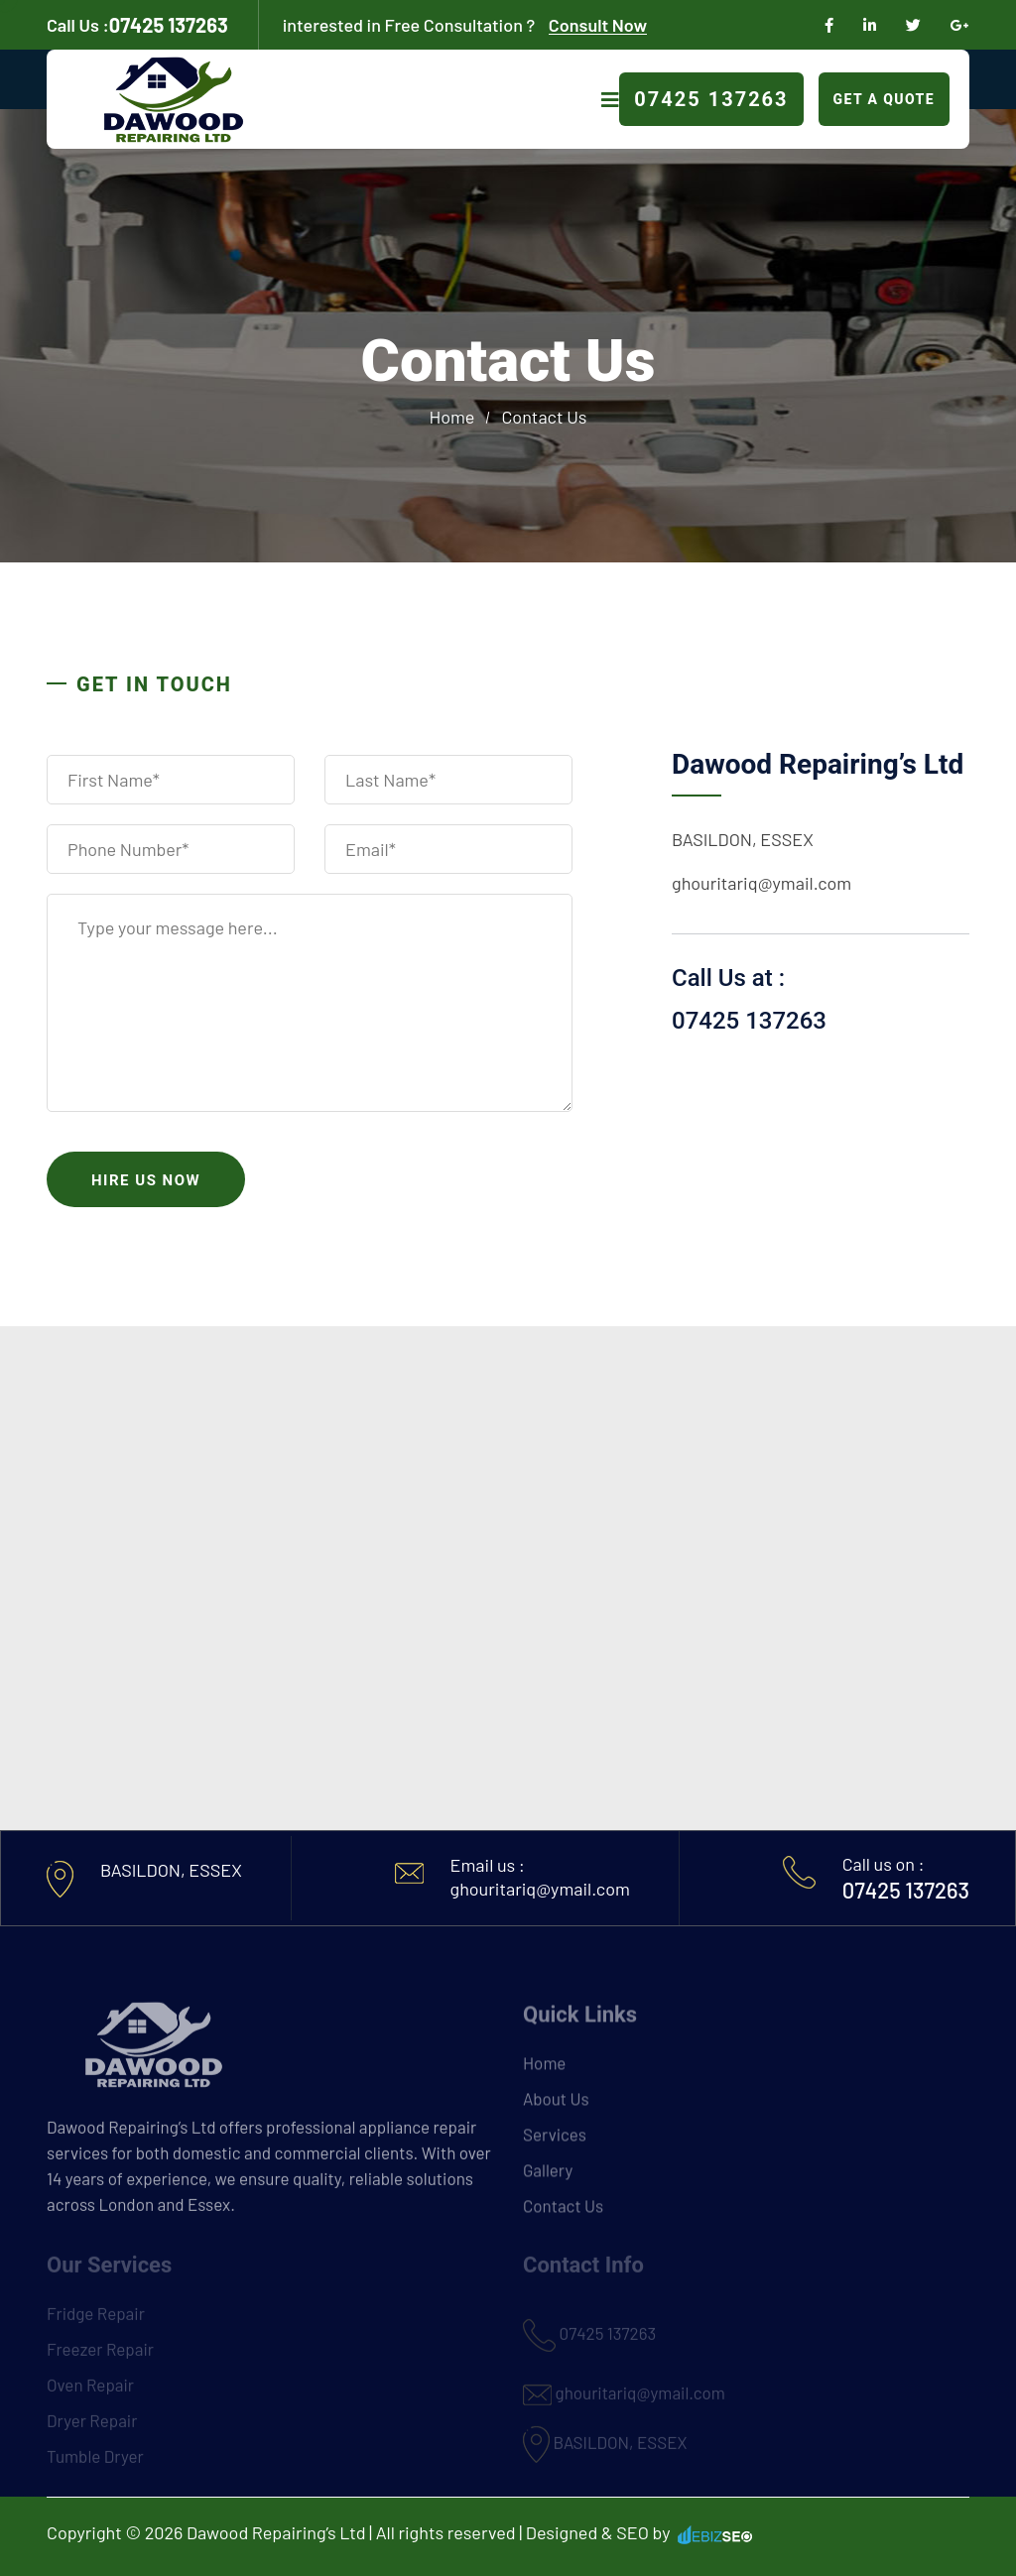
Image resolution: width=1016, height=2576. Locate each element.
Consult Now (598, 25)
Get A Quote (884, 99)
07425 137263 (137, 25)
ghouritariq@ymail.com (761, 883)
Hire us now (145, 1180)
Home (452, 417)
